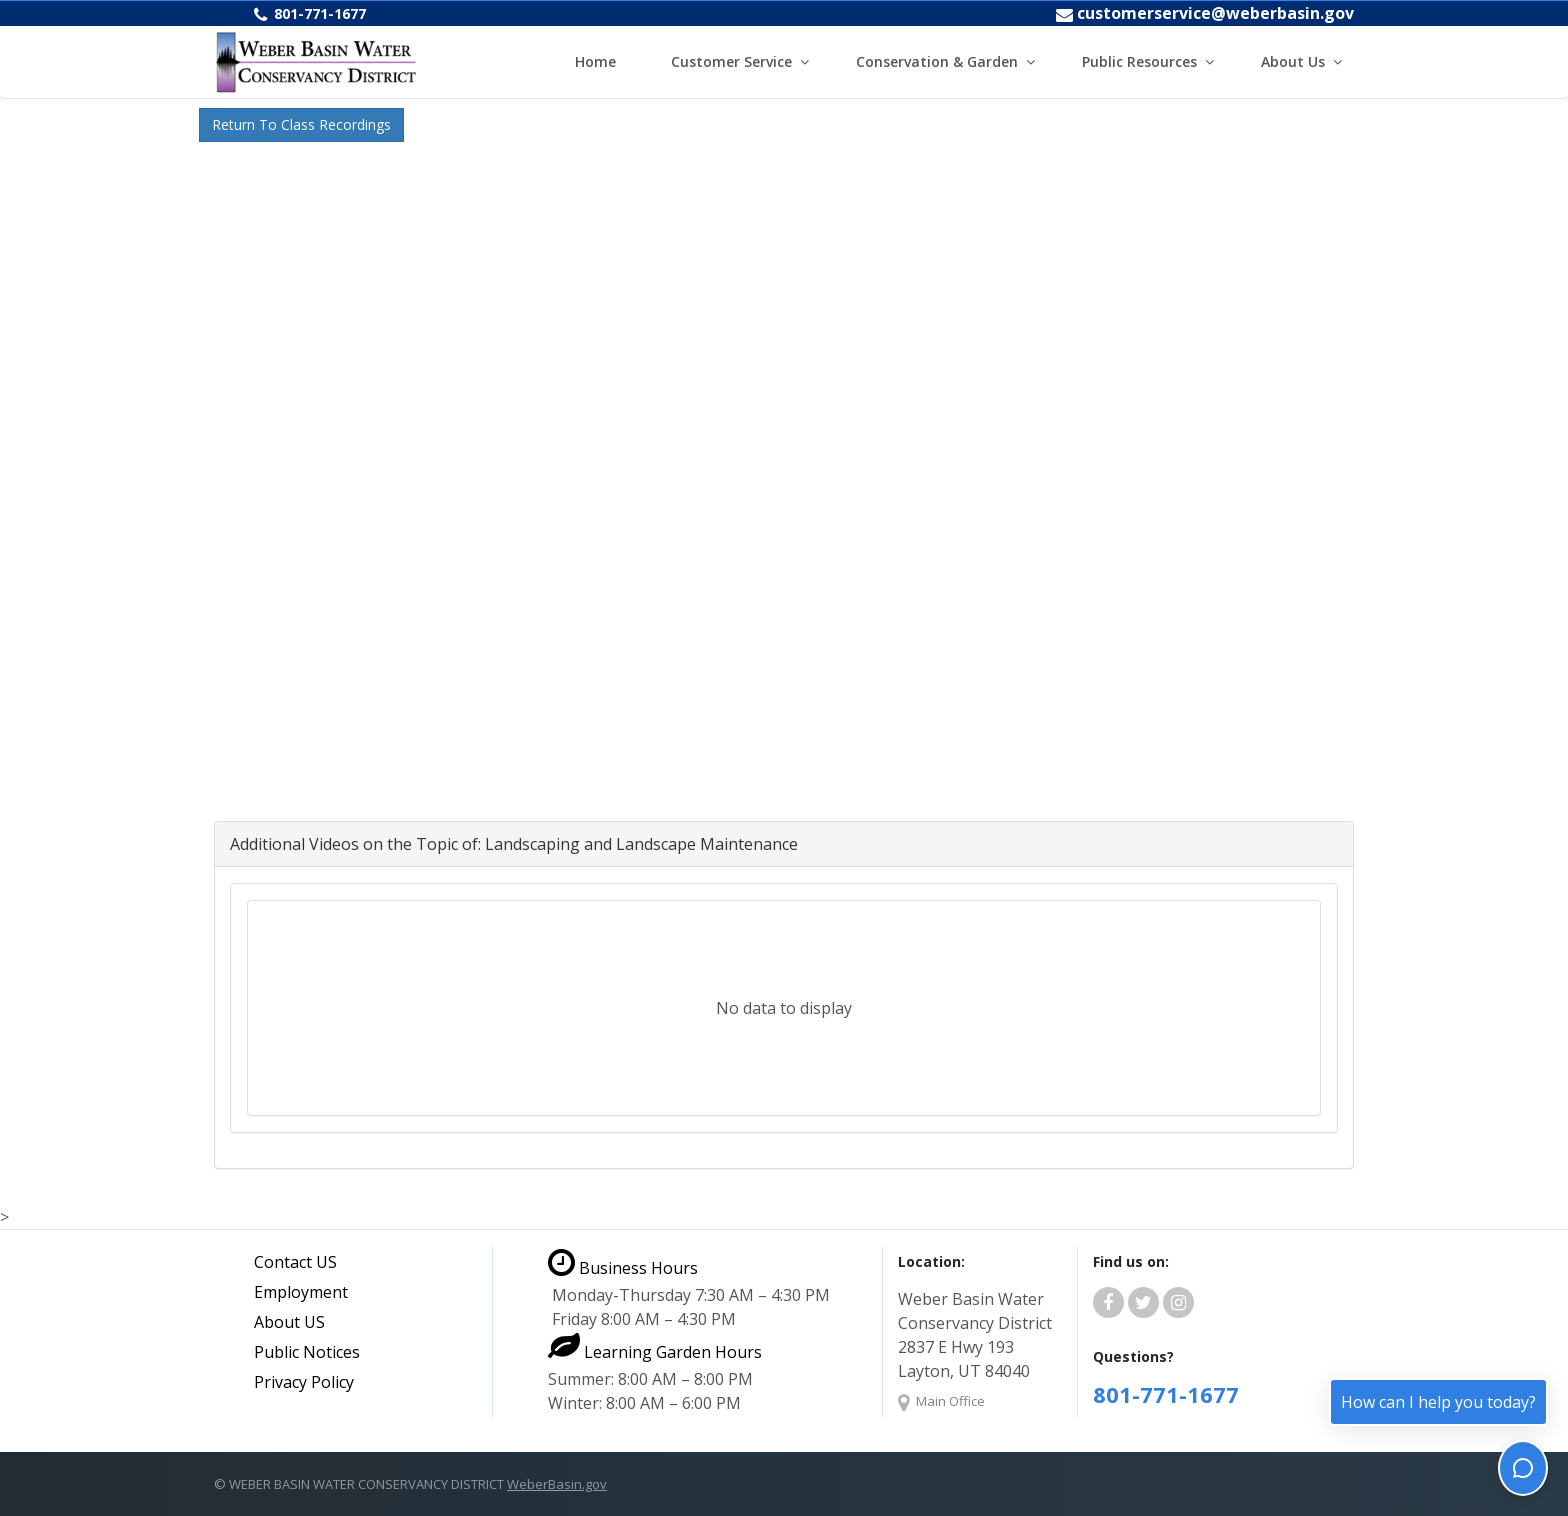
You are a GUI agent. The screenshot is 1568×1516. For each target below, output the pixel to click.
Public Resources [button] (1139, 61)
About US (289, 1322)
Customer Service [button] (731, 61)
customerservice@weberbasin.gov (1215, 13)
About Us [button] (1293, 61)
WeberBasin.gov (557, 1484)
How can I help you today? (1438, 1402)
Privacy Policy (304, 1382)
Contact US (295, 1262)
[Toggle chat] (1523, 1468)
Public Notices (307, 1352)
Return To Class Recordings (301, 124)
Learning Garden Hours (655, 1352)
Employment (301, 1292)
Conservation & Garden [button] (937, 61)
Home (595, 61)
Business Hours (623, 1268)
